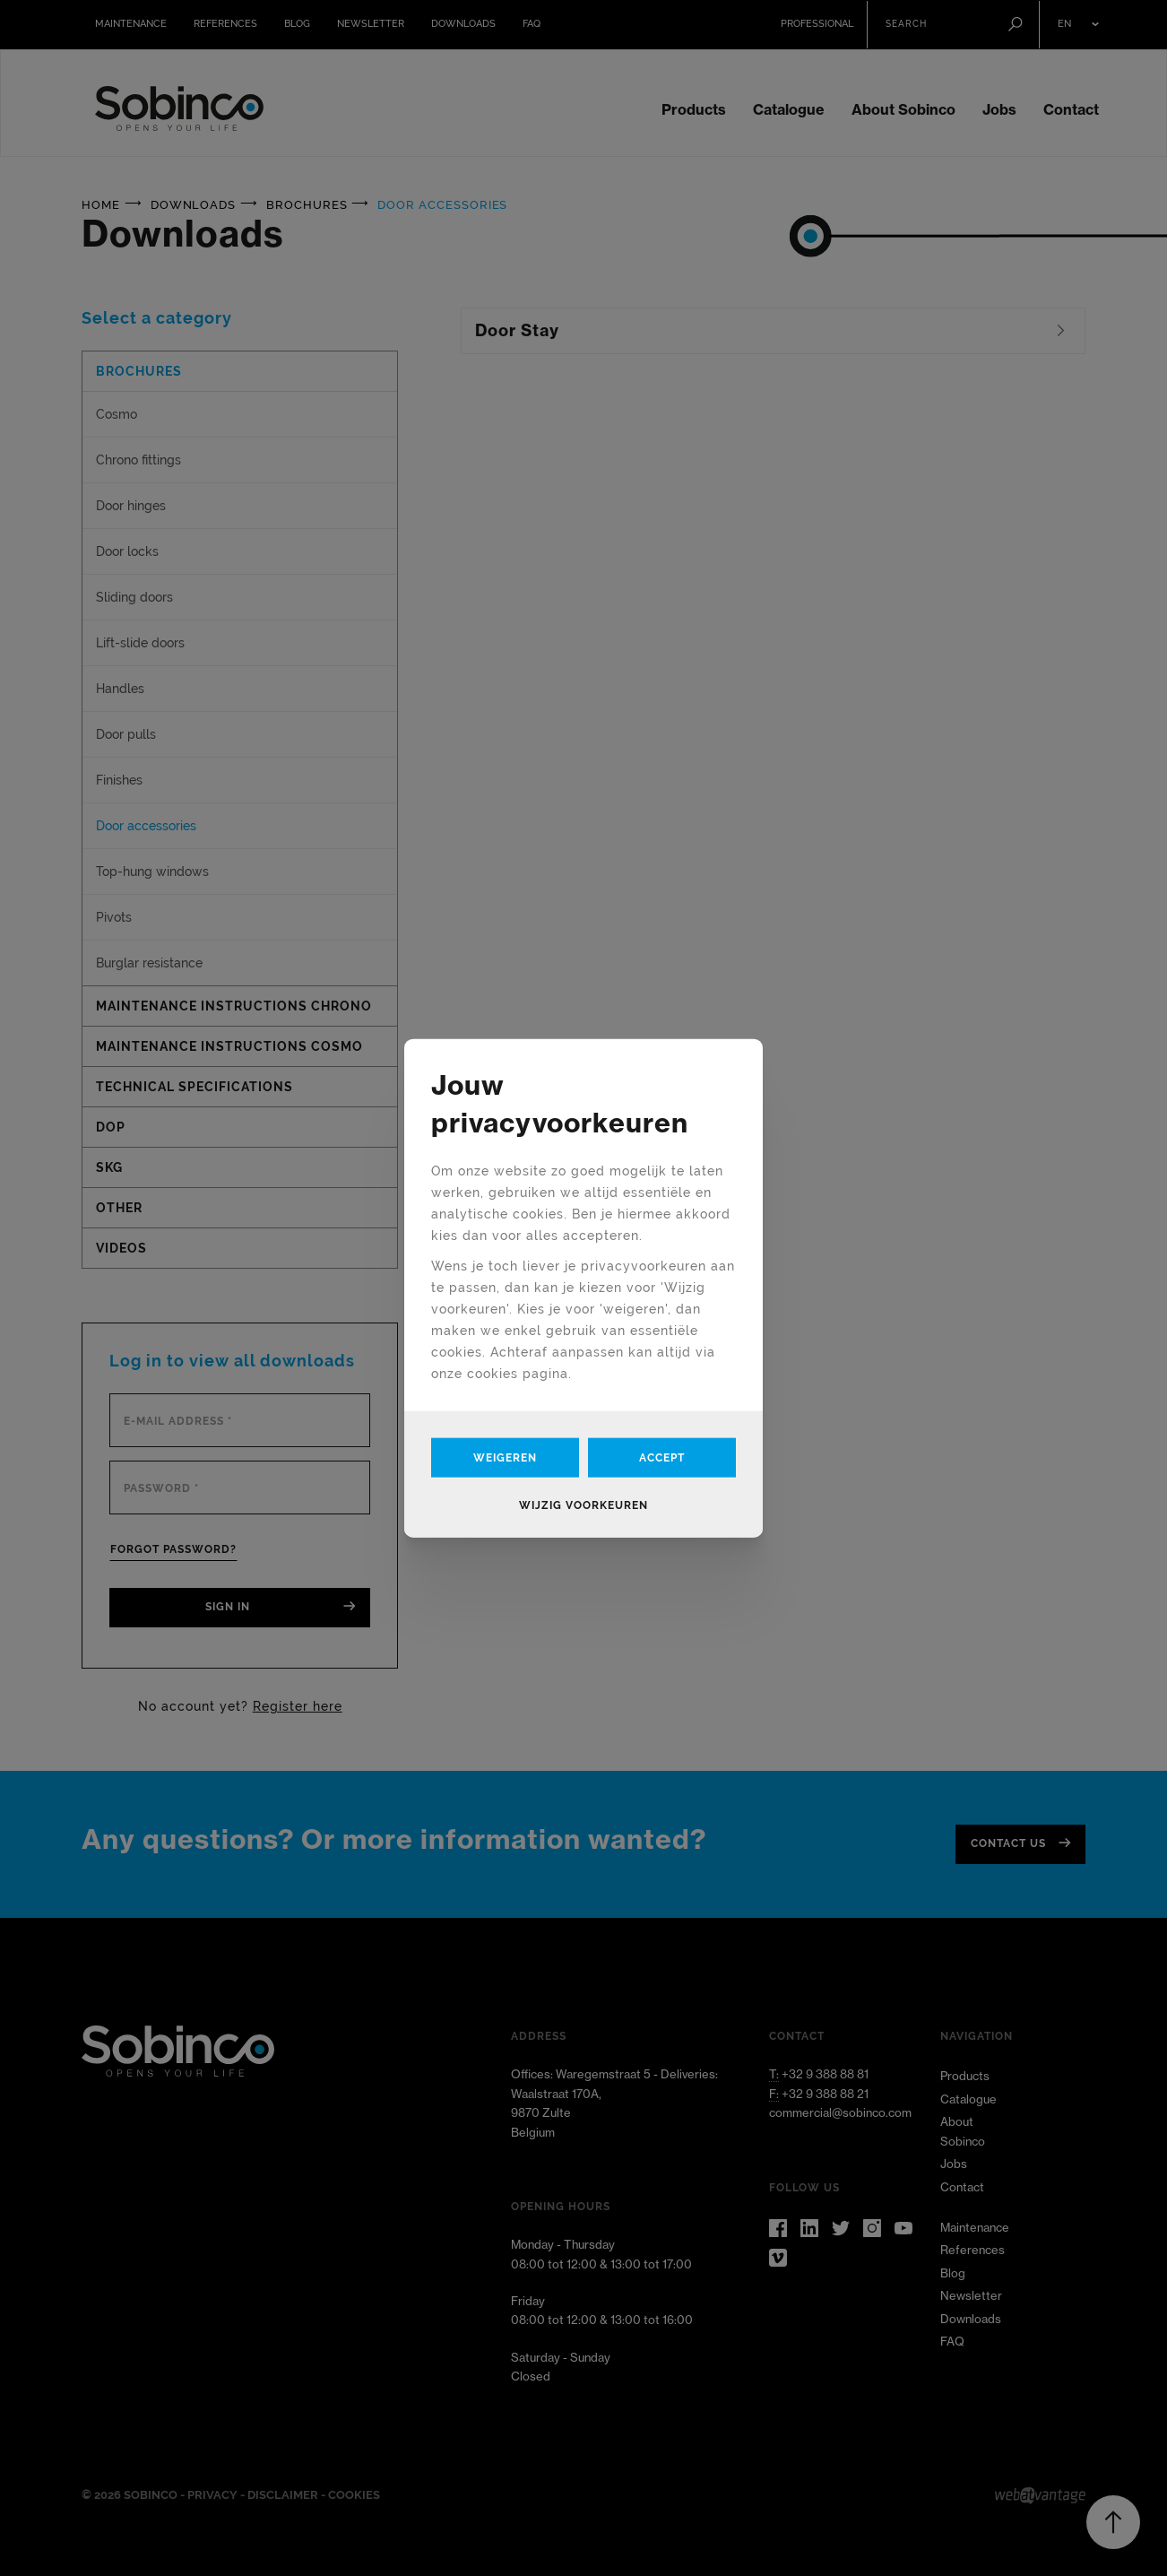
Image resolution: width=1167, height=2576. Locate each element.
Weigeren (505, 1458)
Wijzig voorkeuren (583, 1505)
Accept (662, 1458)
